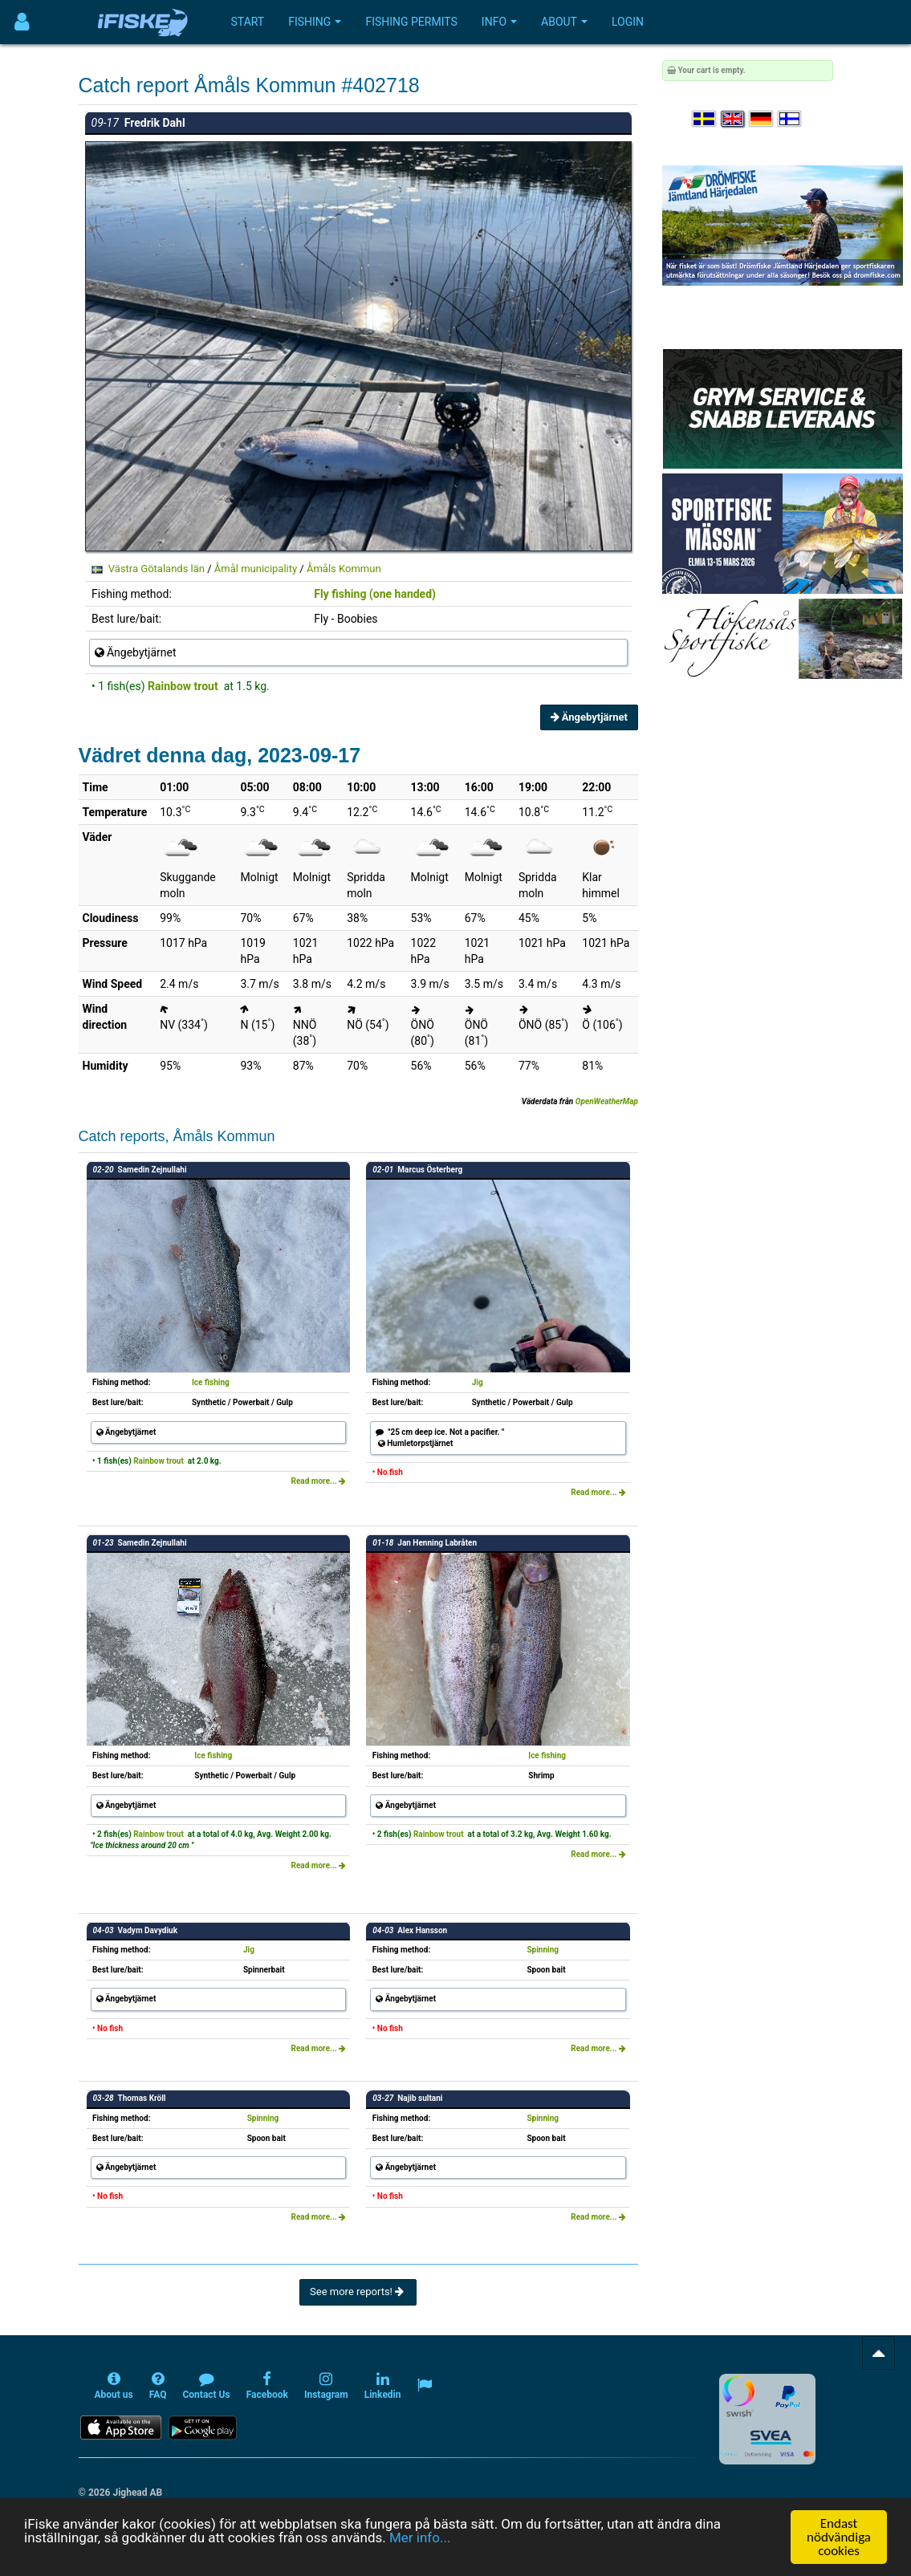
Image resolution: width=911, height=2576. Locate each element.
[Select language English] (733, 119)
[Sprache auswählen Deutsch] (761, 119)
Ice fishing (211, 1382)
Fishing (314, 21)
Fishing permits (411, 21)
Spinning (543, 1949)
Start (248, 21)
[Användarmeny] (22, 22)
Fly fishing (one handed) (375, 593)
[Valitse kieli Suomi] (790, 119)
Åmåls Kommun (344, 569)
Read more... (319, 1481)
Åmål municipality (255, 569)
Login (628, 21)
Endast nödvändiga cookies (839, 2537)
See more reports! (358, 2291)
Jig (477, 1382)
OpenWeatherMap (606, 1101)
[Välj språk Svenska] (704, 119)
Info (499, 21)
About (564, 21)
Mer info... (419, 2537)
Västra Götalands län (156, 569)
